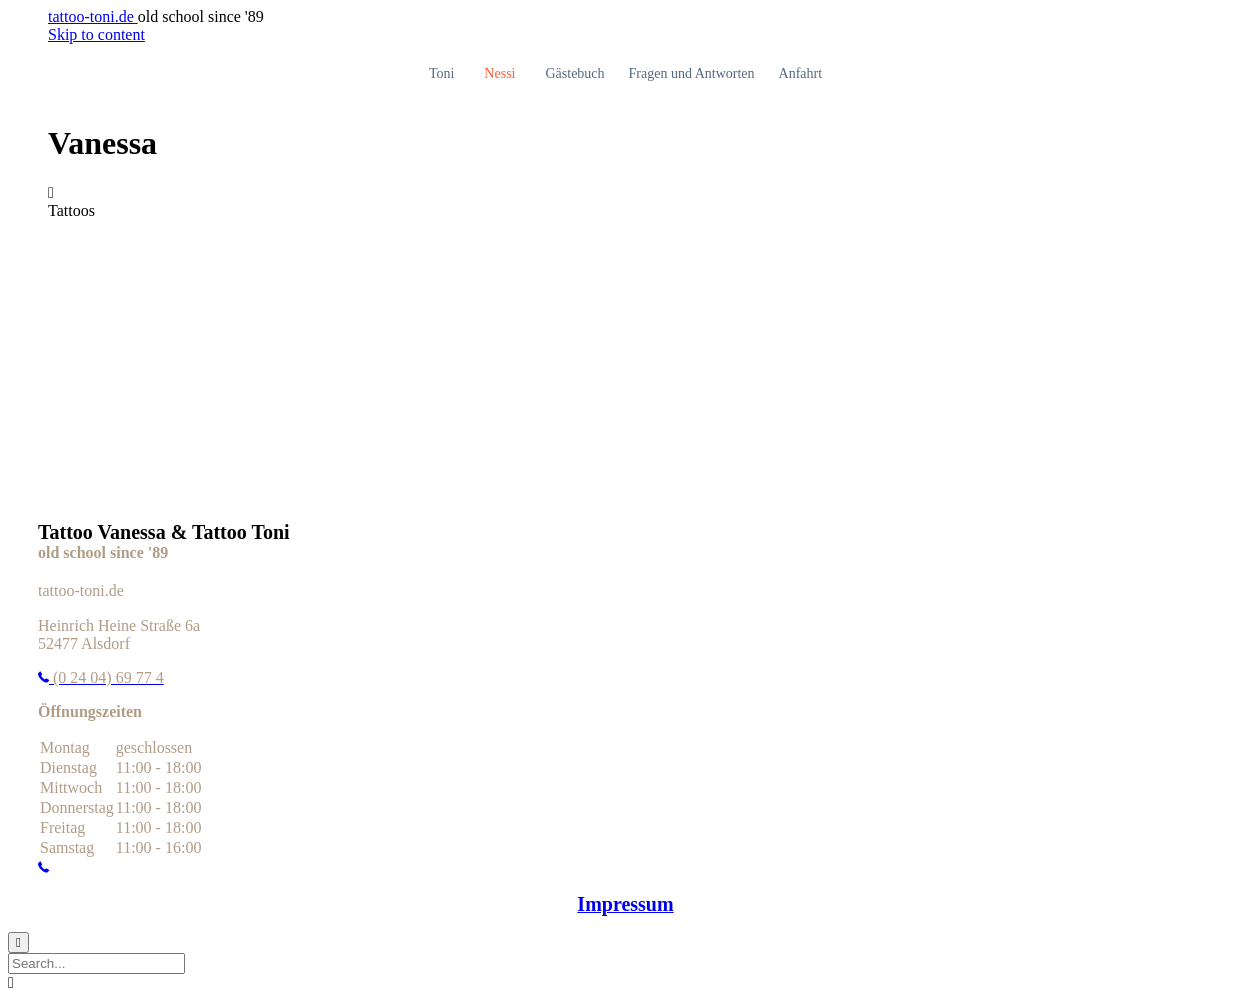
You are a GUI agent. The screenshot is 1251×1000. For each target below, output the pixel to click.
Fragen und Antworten (692, 73)
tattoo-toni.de (93, 16)
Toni (441, 73)
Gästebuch (574, 73)
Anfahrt (801, 73)
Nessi (499, 73)
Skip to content (96, 34)
